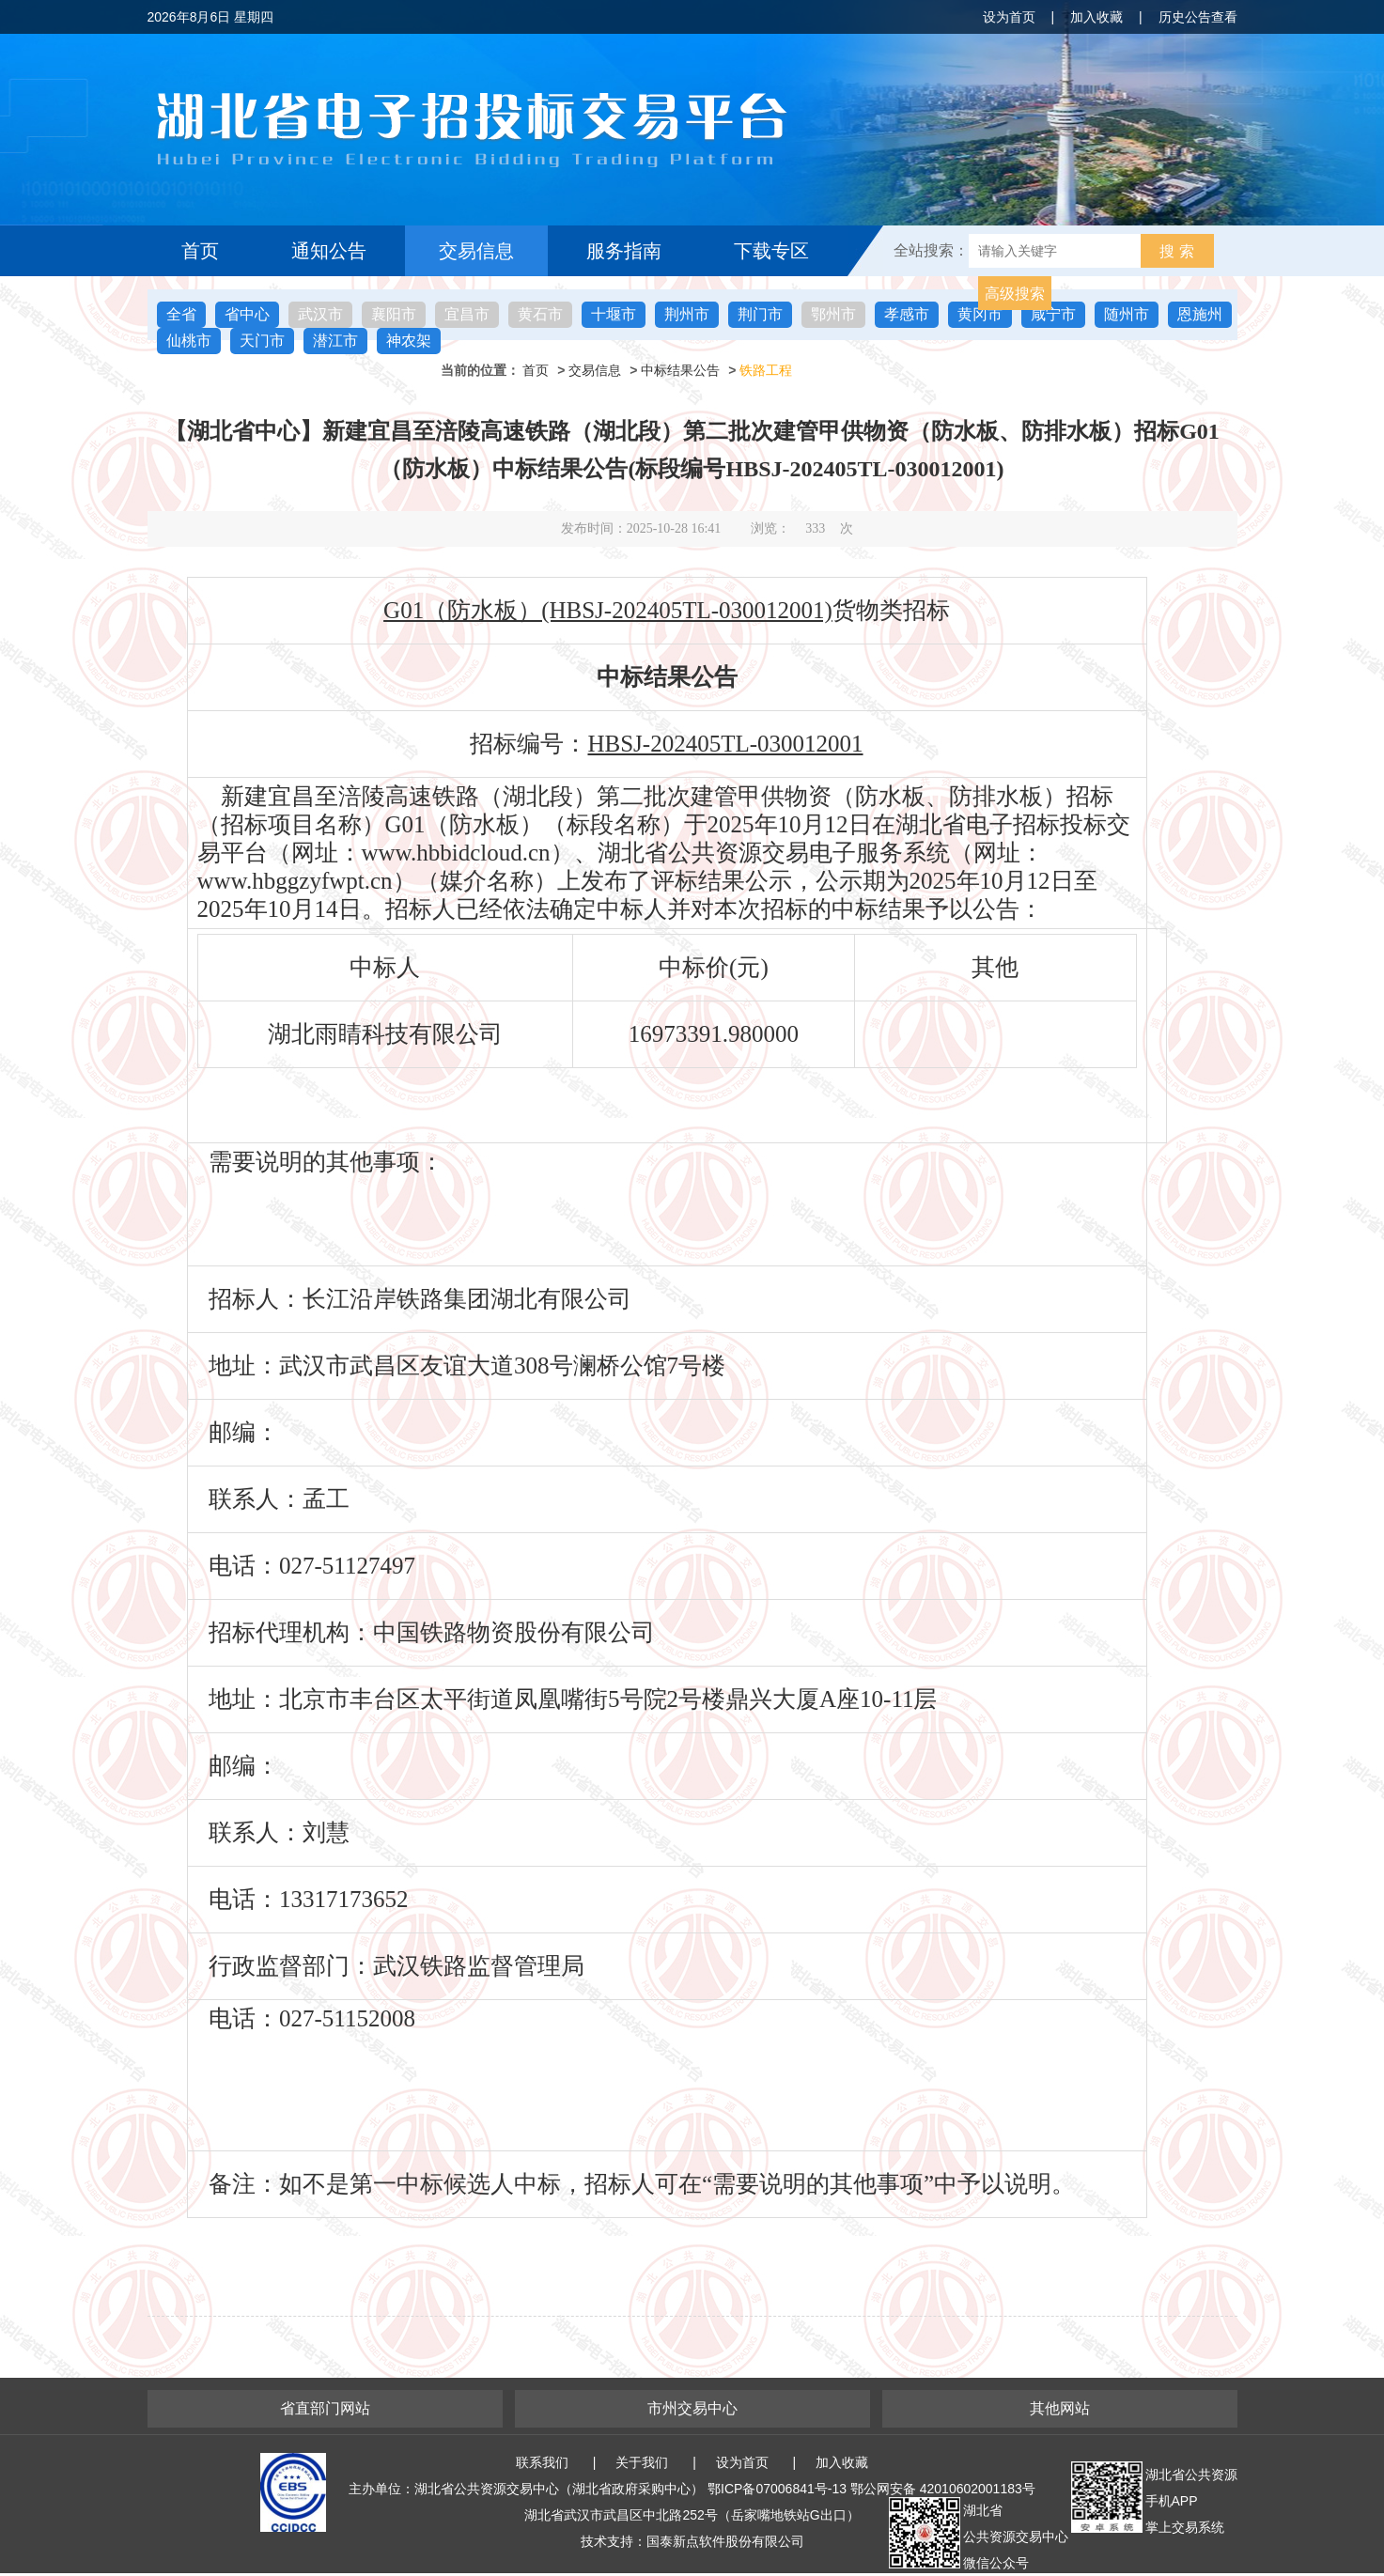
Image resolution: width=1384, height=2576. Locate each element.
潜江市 (335, 341)
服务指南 (623, 251)
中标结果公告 (680, 370)
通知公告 (328, 251)
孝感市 (906, 314)
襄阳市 (393, 314)
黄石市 (540, 314)
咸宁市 (1053, 314)
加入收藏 (1096, 16)
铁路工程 (765, 370)
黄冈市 (980, 314)
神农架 (408, 341)
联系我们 (542, 2462)
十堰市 (613, 314)
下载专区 (771, 251)
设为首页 (1009, 16)
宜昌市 (467, 314)
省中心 (247, 314)
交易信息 (476, 251)
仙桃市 (188, 341)
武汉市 (320, 314)
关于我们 (641, 2462)
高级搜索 (1015, 294)
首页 (200, 251)
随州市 (1126, 314)
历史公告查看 (1198, 16)
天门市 (262, 341)
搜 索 (1176, 251)
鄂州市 (833, 314)
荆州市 (686, 314)
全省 (181, 314)
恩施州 (1199, 314)
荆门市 (760, 314)
